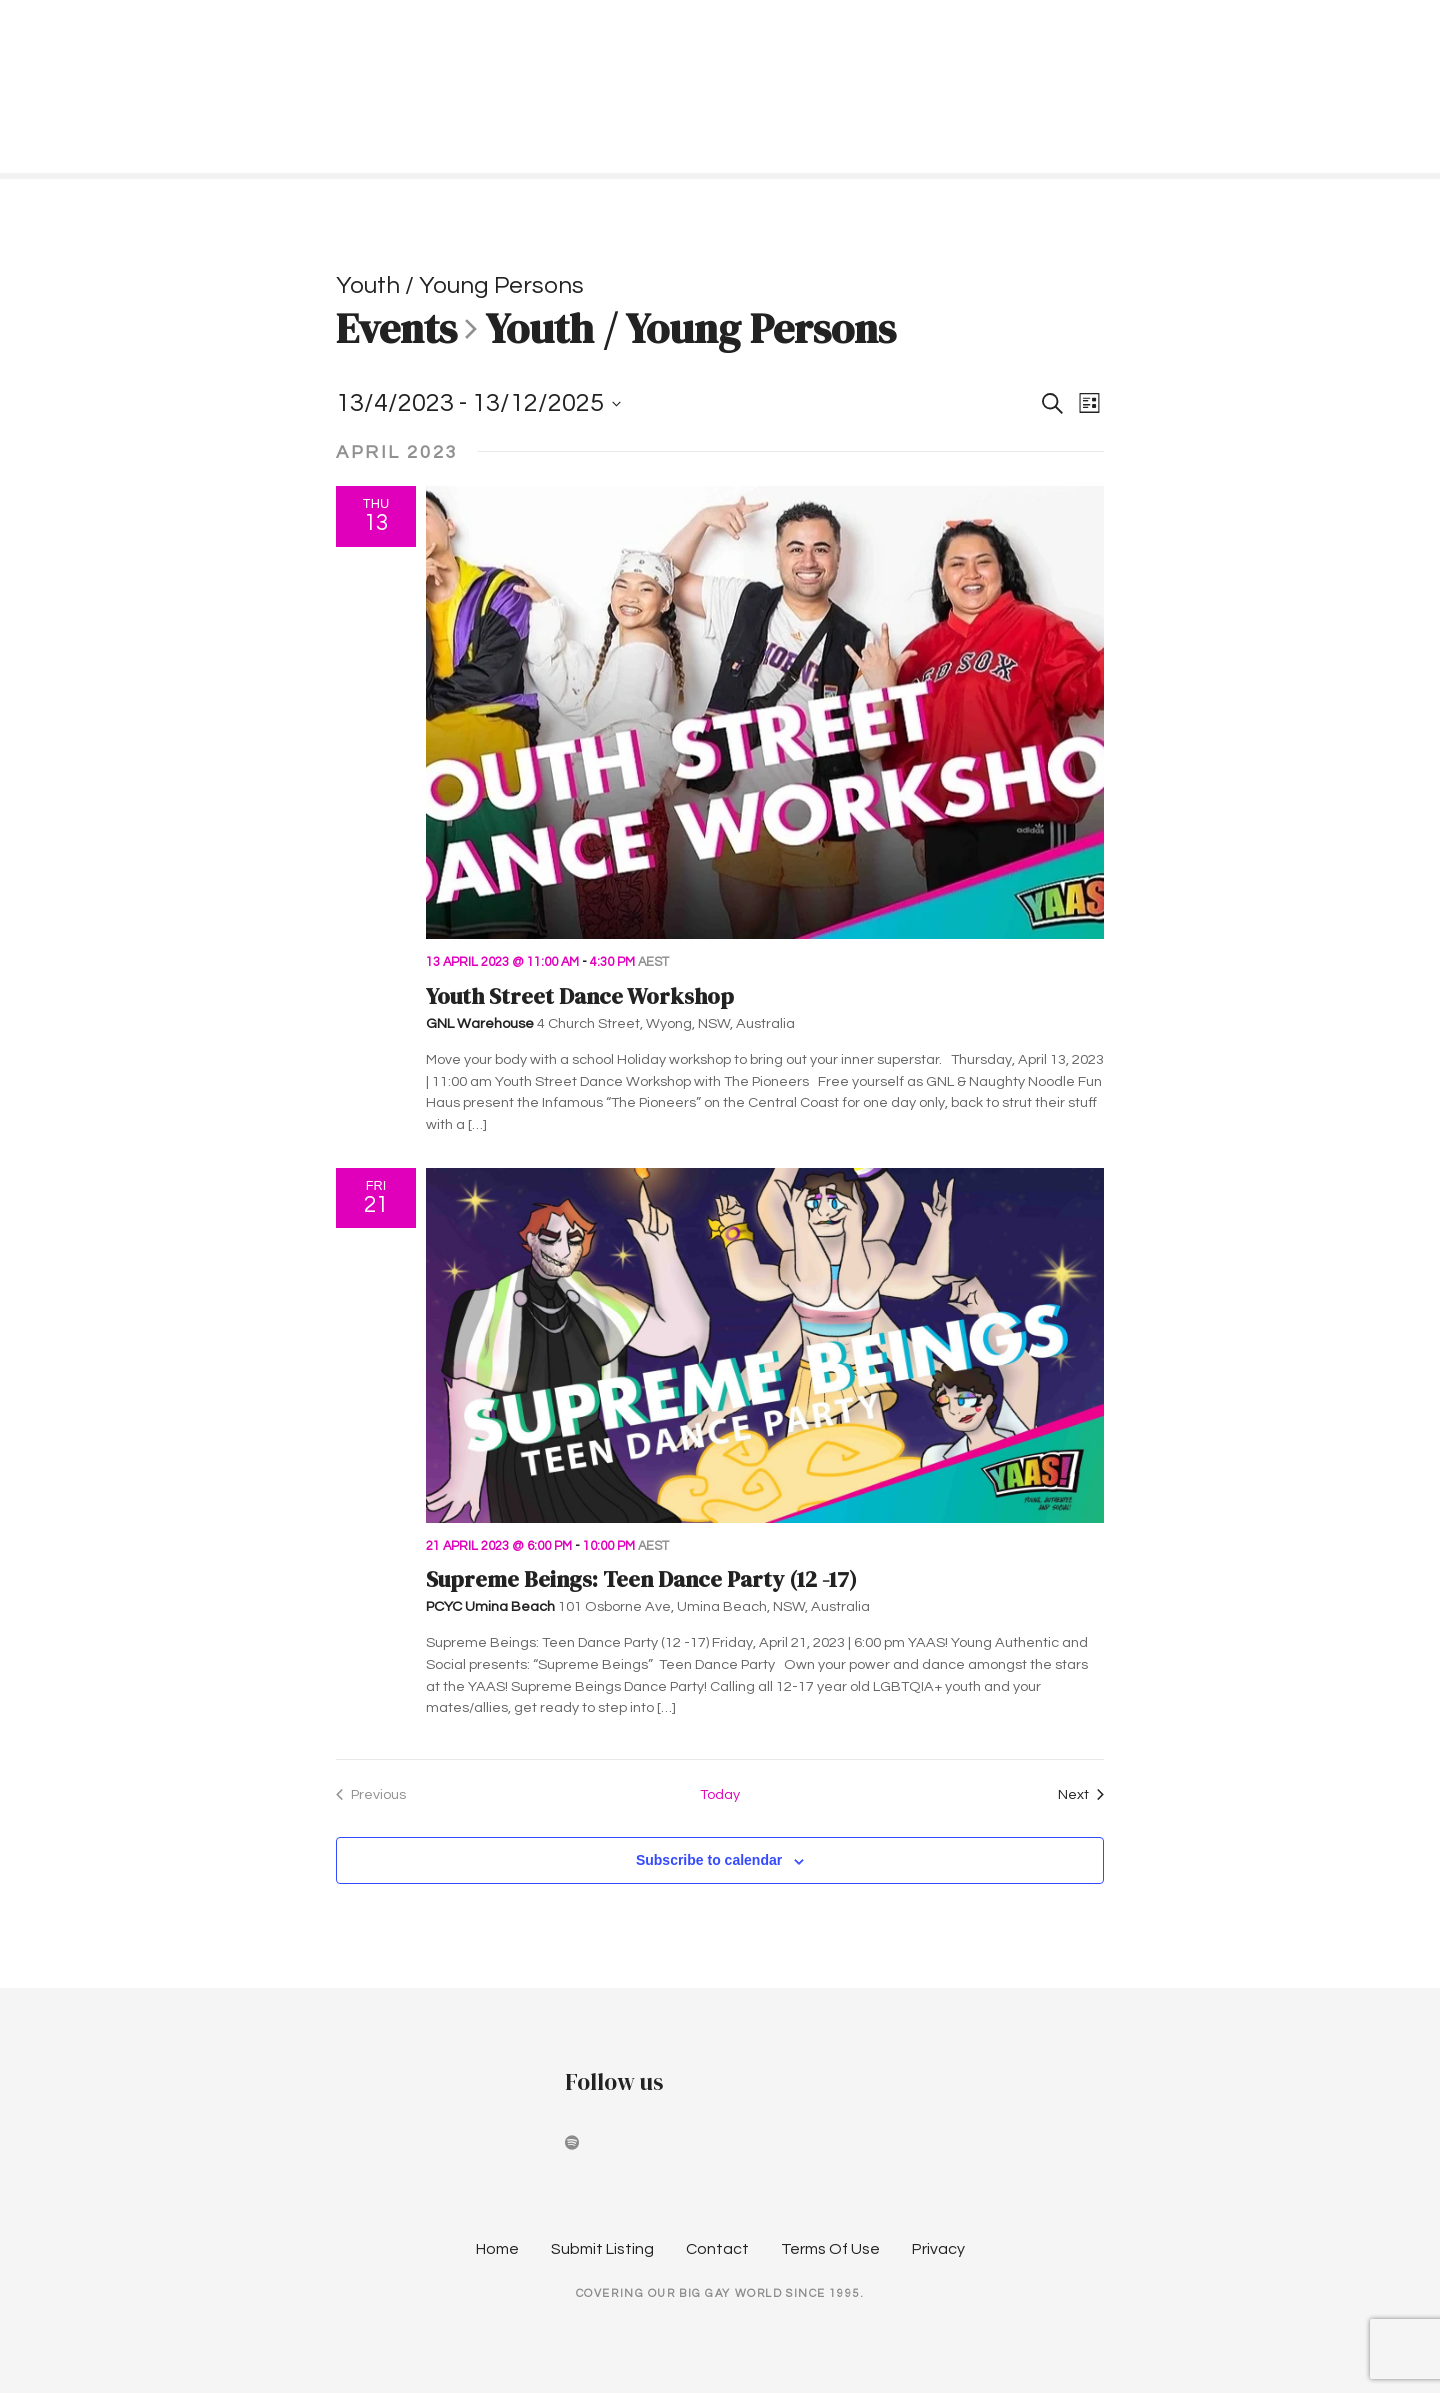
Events (396, 330)
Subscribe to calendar (709, 1860)
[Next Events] (1081, 1795)
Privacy (938, 2249)
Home (497, 2249)
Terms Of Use (830, 2249)
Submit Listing (602, 2249)
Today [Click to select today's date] (720, 1794)
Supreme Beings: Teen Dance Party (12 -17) (641, 1579)
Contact (717, 2249)
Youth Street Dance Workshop (580, 996)
